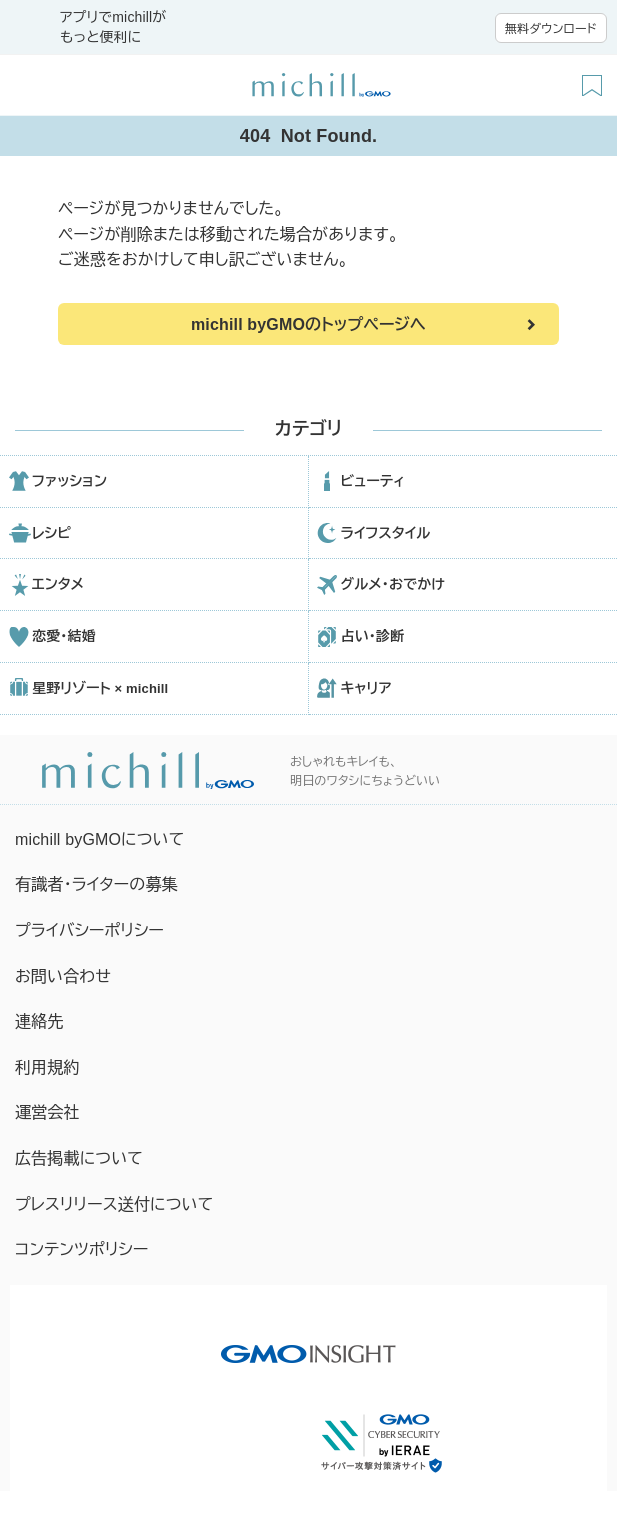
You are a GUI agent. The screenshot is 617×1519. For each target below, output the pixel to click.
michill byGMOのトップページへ (308, 324)
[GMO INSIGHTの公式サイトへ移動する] (308, 1344)
